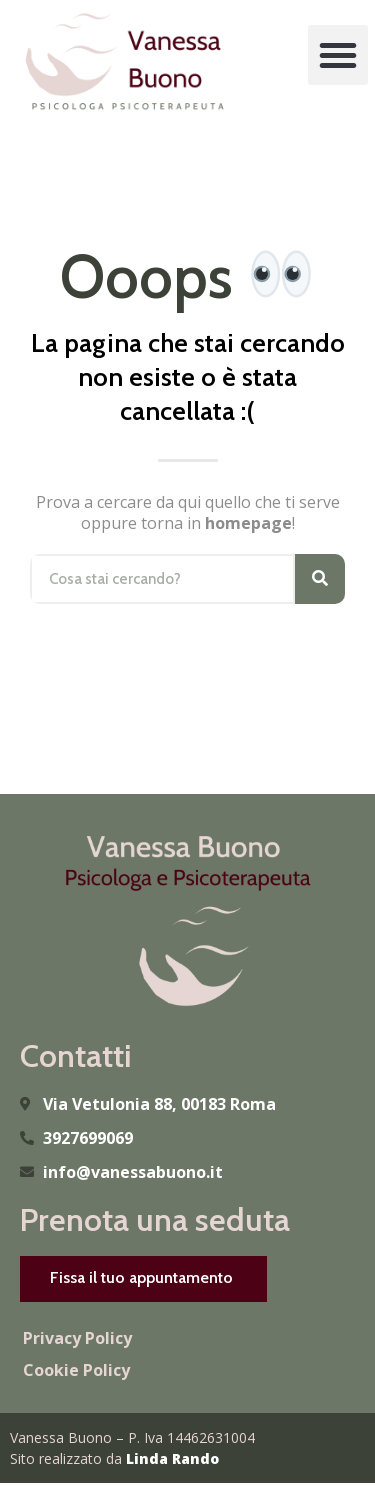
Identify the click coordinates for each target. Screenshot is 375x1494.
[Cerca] (320, 579)
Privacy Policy (77, 1338)
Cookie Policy (76, 1370)
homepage (248, 523)
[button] (338, 55)
